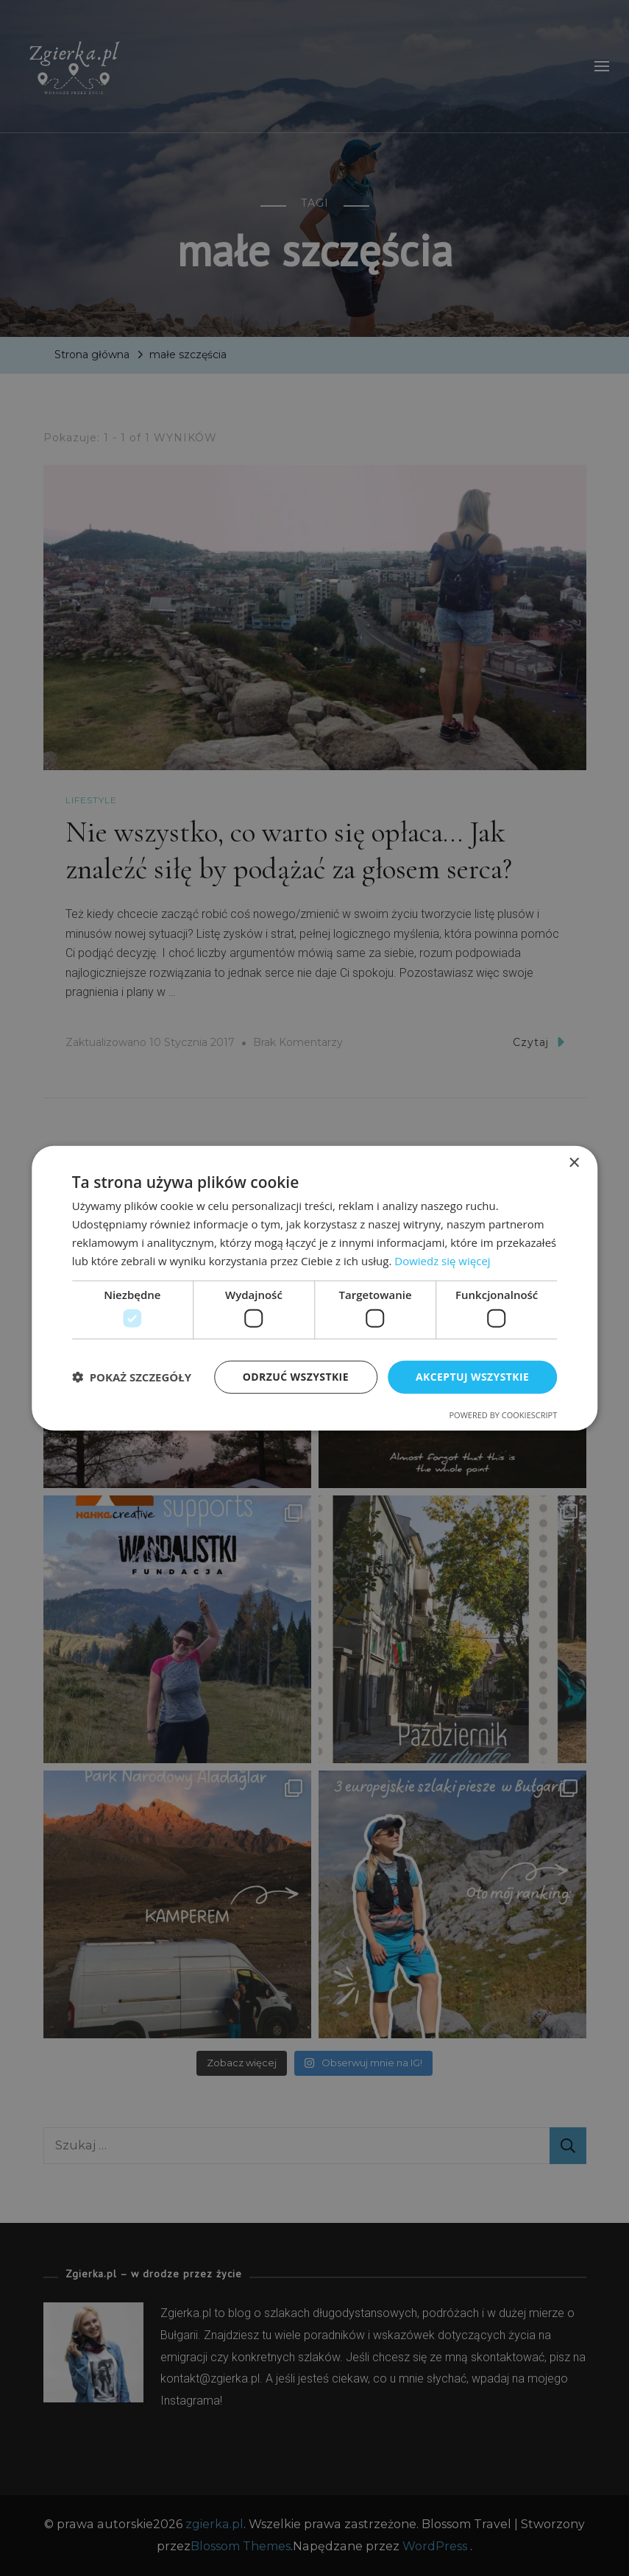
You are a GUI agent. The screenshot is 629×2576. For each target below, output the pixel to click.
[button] (131, 1377)
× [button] (573, 1163)
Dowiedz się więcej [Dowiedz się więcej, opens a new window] (442, 1260)
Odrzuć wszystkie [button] (296, 1377)
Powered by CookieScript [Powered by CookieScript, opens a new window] (503, 1414)
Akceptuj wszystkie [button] (472, 1377)
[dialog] (314, 1288)
